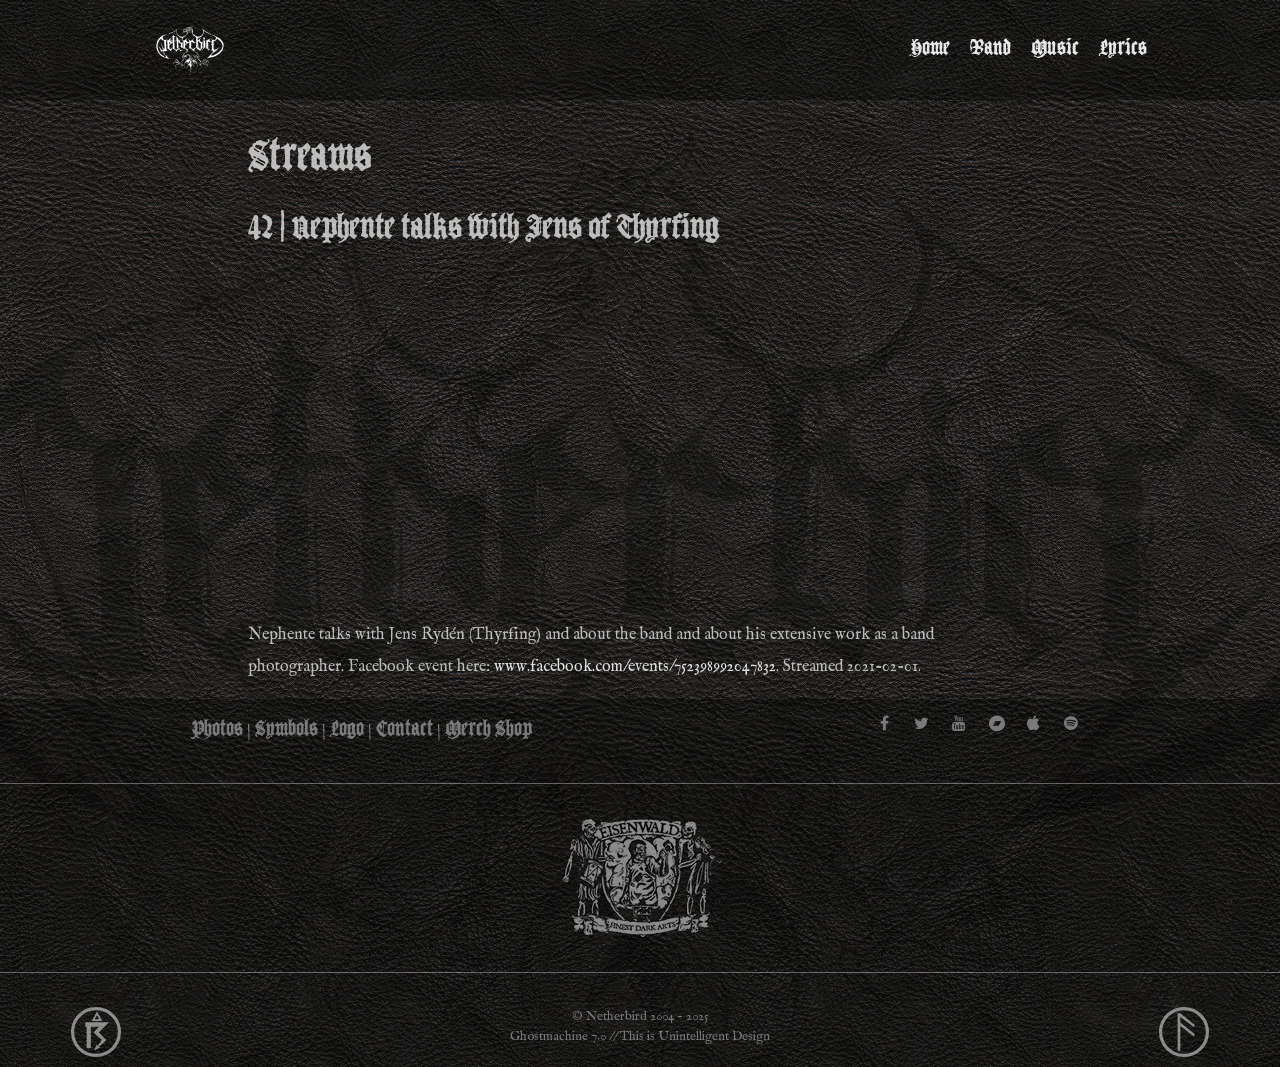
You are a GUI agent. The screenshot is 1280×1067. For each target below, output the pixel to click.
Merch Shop (488, 729)
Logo (347, 729)
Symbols (286, 729)
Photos (217, 729)
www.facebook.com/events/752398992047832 (635, 667)
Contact (404, 729)
